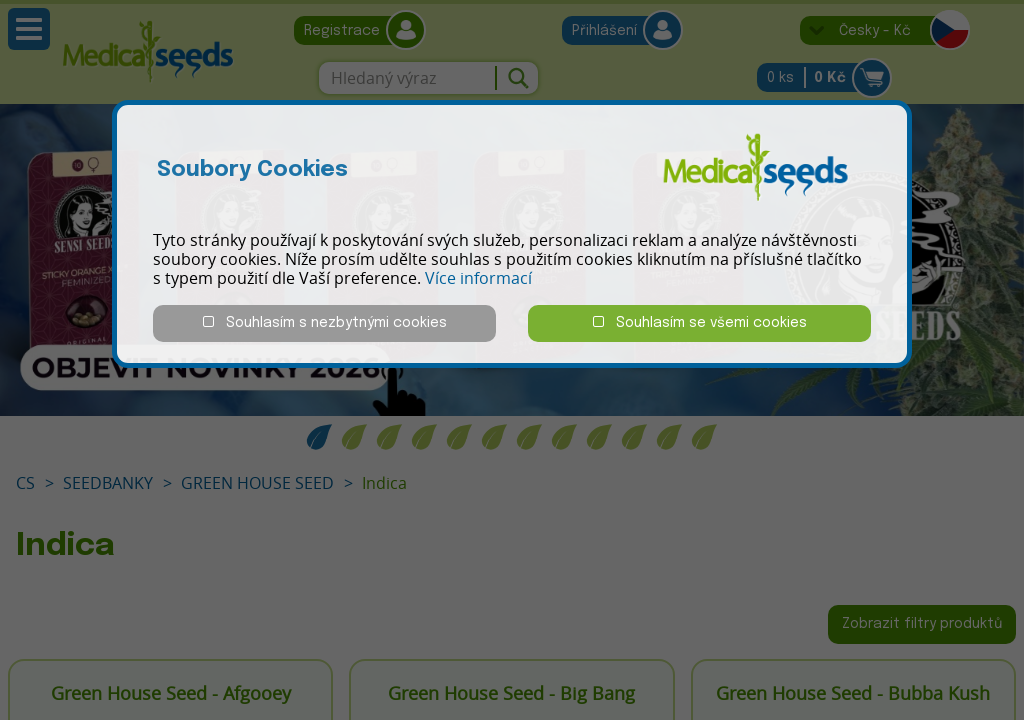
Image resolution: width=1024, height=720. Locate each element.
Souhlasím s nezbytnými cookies (325, 322)
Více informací (478, 278)
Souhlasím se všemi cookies (700, 322)
